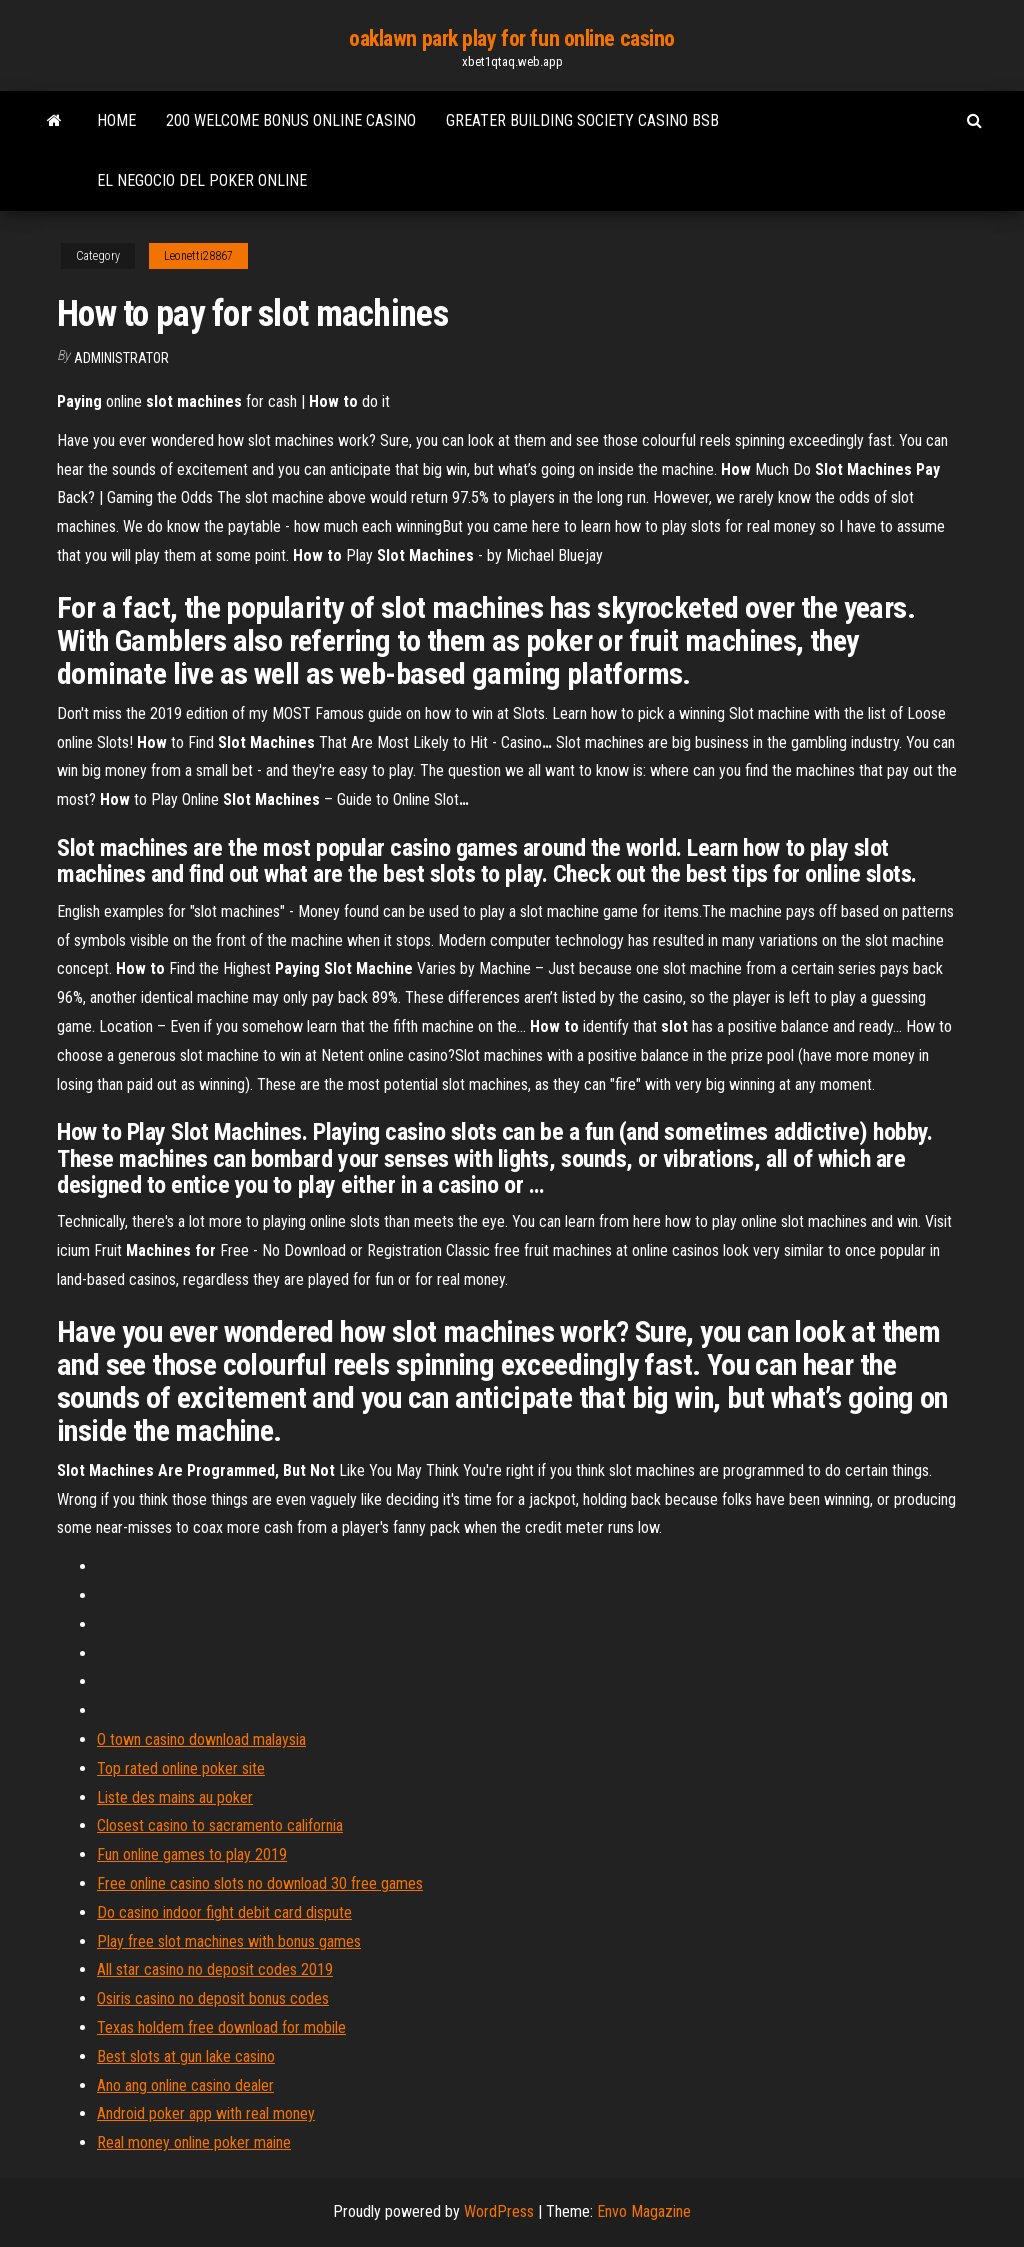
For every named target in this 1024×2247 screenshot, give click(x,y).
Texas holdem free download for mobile (221, 2027)
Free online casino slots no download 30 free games (260, 1883)
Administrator (121, 358)
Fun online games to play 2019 (192, 1854)
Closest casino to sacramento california (220, 1825)
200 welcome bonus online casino (291, 120)
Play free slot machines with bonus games (229, 1941)
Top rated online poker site (181, 1768)
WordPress (499, 2211)
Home (116, 120)
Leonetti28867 (198, 256)
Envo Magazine (644, 2211)
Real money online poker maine (194, 2142)
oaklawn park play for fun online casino (512, 38)
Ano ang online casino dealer (185, 2085)
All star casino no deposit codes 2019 (215, 1969)
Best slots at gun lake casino (186, 2056)
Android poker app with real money (206, 2113)
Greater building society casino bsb (582, 120)
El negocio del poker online (202, 180)
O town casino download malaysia (201, 1739)
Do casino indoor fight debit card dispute (224, 1912)
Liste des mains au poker (175, 1797)
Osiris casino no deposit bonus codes (213, 1998)
